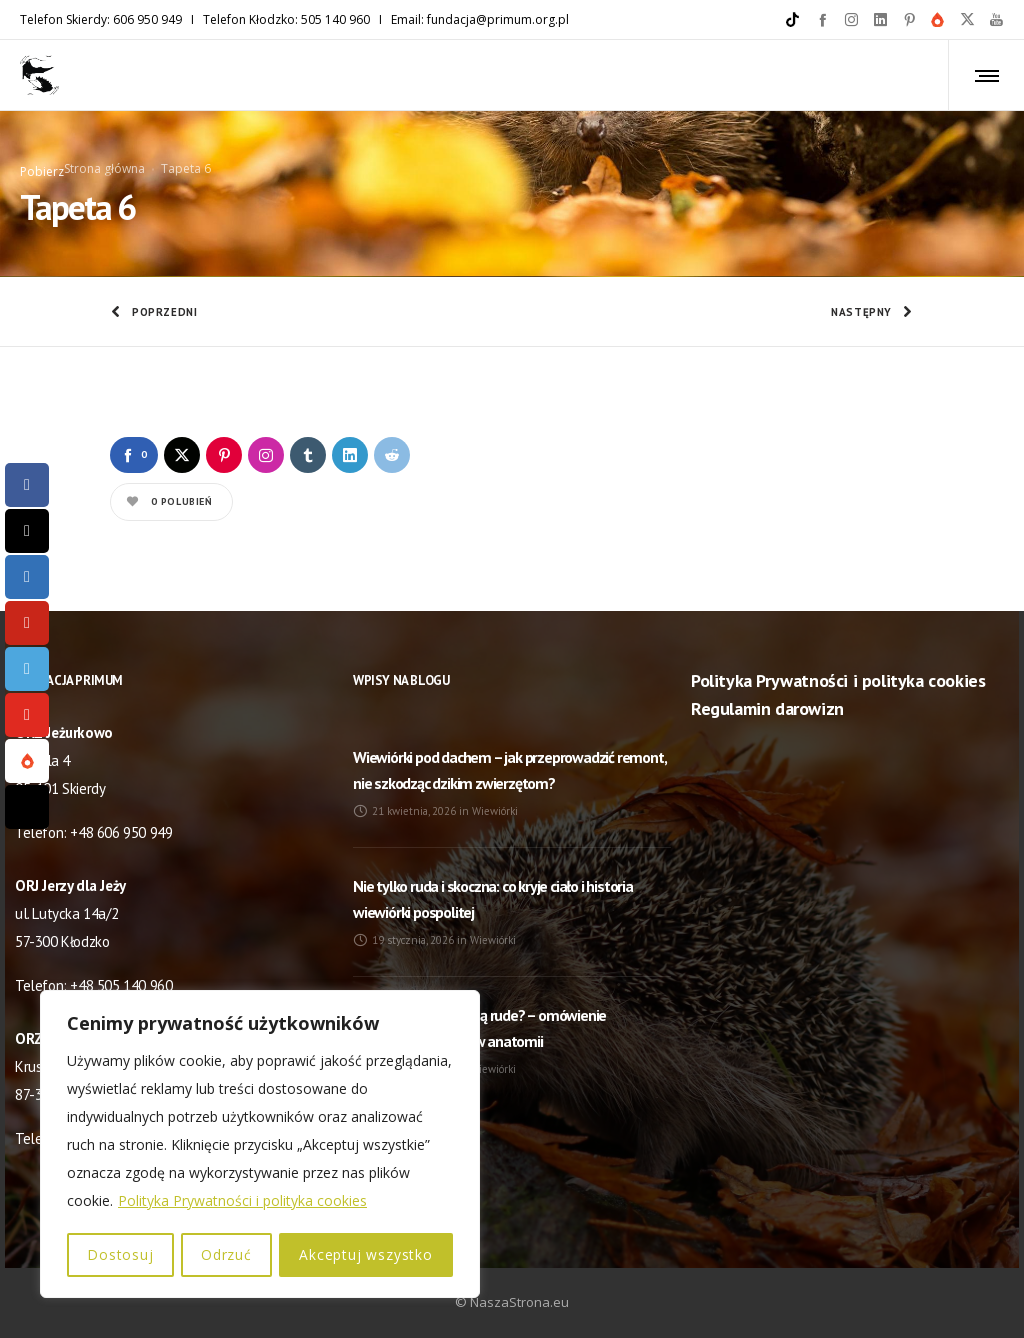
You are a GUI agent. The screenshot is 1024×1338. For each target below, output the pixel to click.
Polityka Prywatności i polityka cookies (242, 1202)
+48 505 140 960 (121, 981)
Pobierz (42, 169)
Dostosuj (120, 1254)
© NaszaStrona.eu (512, 1298)
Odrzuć (226, 1254)
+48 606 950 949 (121, 828)
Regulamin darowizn (767, 704)
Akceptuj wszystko (367, 1254)
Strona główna (104, 166)
